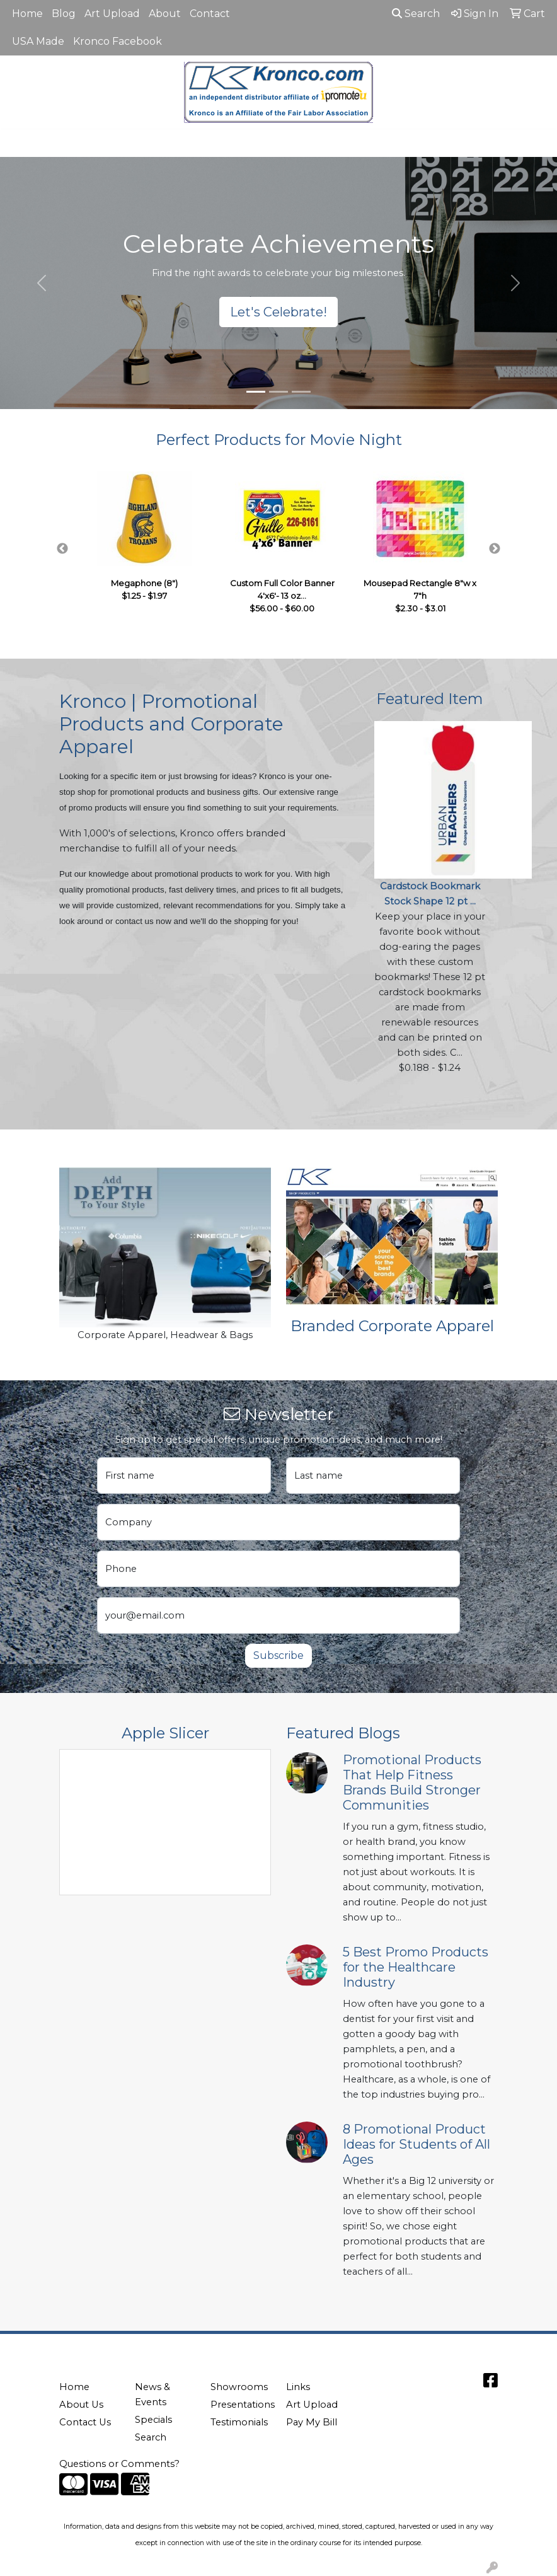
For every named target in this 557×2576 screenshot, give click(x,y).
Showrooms (239, 2387)
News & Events (152, 2394)
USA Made (38, 41)
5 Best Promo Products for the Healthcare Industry (415, 1967)
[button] (42, 283)
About (165, 14)
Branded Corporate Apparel (392, 1326)
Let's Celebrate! (278, 312)
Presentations (240, 2404)
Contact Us (85, 2422)
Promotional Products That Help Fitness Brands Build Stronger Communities (412, 1782)
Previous (62, 549)
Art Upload (112, 14)
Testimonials (239, 2422)
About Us (81, 2404)
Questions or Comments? (119, 2463)
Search (416, 14)
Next (494, 549)
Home (27, 14)
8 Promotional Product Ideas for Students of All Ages (416, 2144)
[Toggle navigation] (19, 143)
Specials (153, 2419)
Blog (64, 14)
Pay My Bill (311, 2422)
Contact (210, 14)
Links (298, 2387)
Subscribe (278, 1655)
